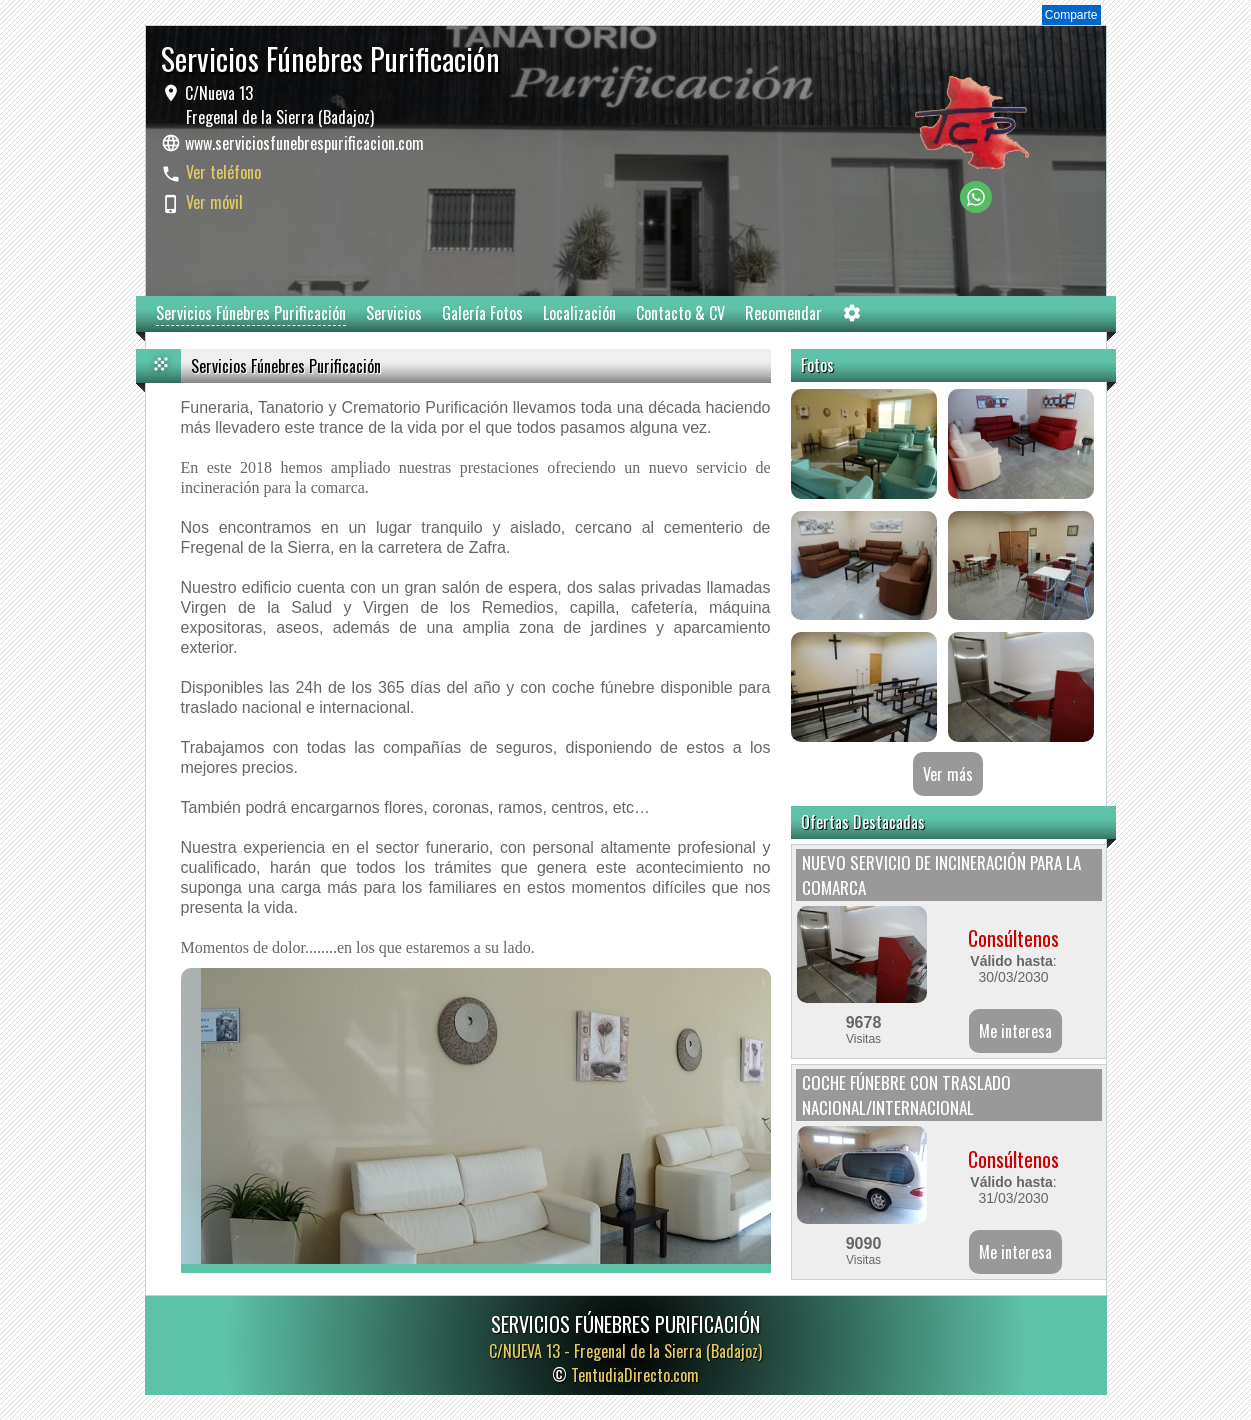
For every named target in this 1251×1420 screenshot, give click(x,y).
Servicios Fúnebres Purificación (251, 313)
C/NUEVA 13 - (625, 1351)
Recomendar (783, 313)
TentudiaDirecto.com (635, 1375)
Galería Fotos (482, 313)
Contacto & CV (680, 313)
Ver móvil (214, 202)
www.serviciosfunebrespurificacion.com (304, 143)
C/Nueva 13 (277, 105)
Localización (579, 313)
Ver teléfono (223, 172)
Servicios (394, 313)
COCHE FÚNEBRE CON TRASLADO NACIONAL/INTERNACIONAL (906, 1095)
